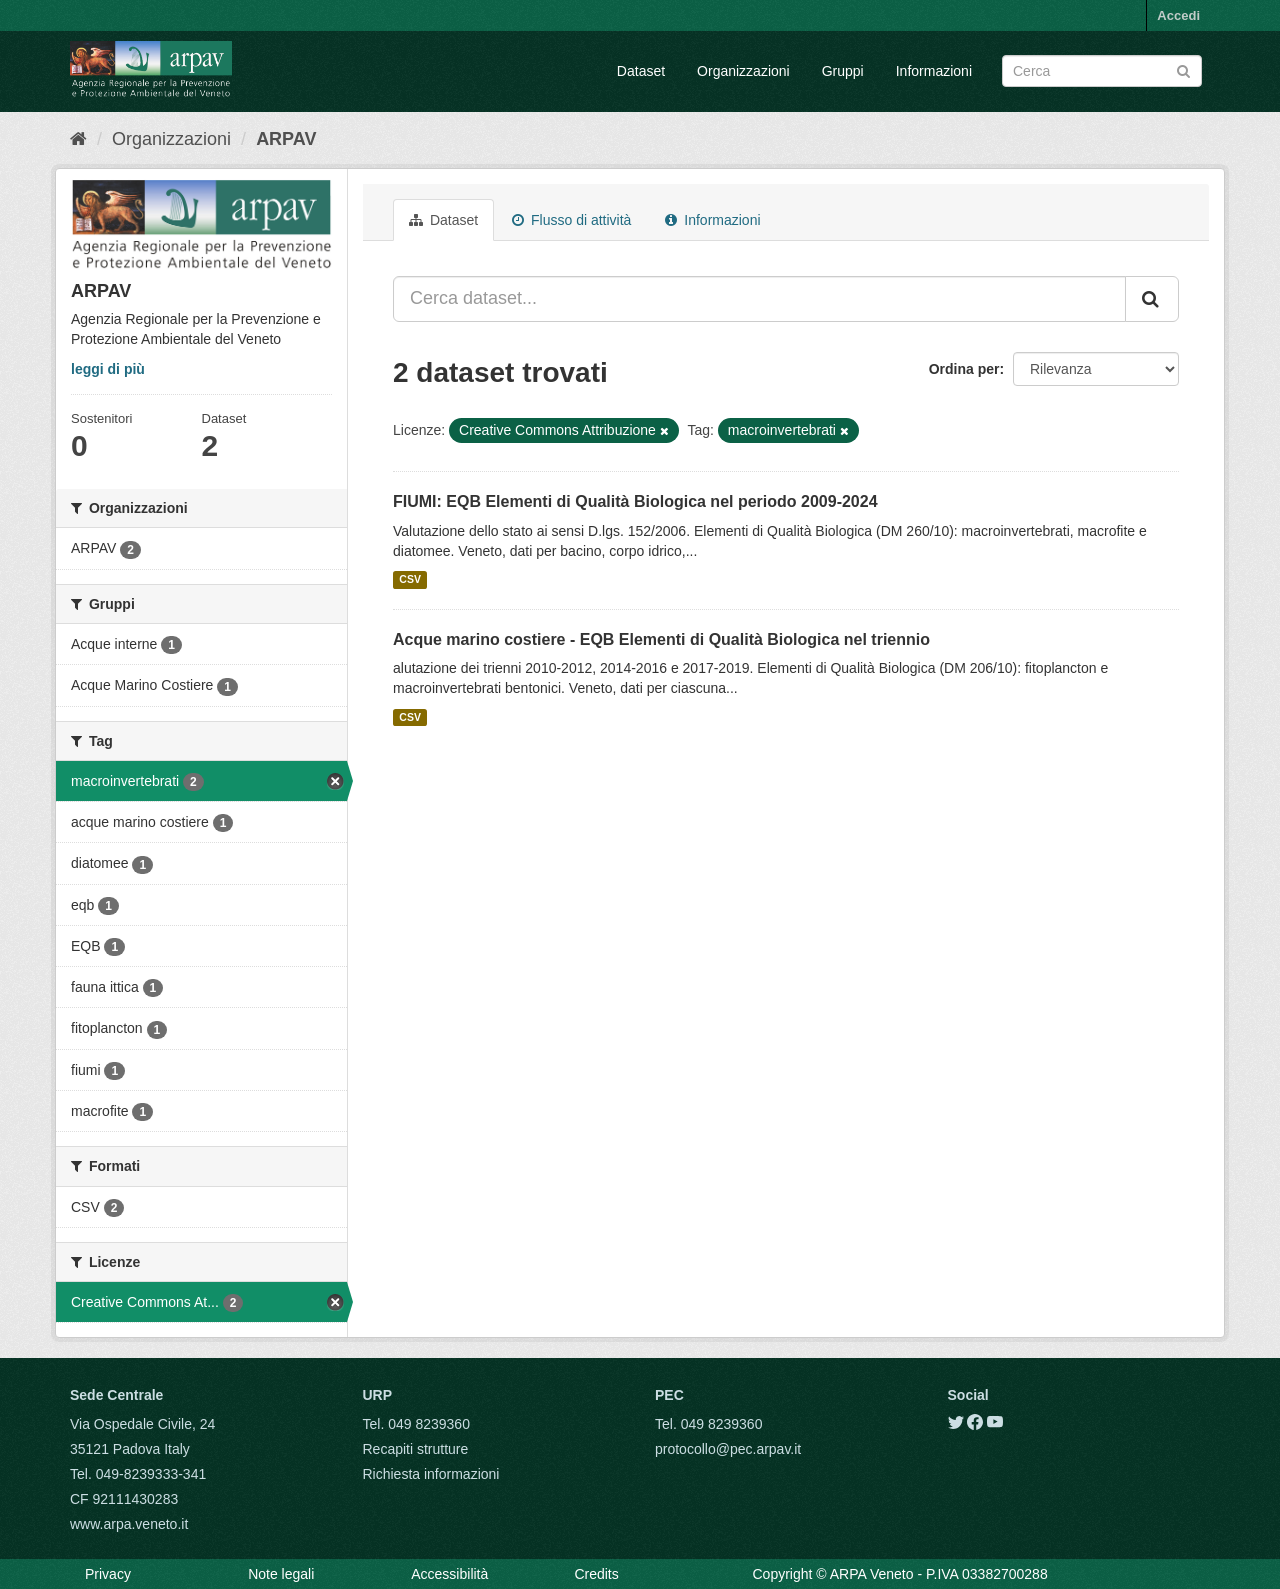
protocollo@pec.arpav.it (728, 1449)
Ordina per (964, 369)
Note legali (281, 1574)
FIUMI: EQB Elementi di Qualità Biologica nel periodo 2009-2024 (635, 501)
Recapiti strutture (416, 1449)
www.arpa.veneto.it (129, 1524)
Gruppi (843, 71)
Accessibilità (449, 1574)
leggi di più (108, 369)
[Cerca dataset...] (759, 299)
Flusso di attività (571, 220)
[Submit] (1183, 69)
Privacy (108, 1574)
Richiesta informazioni (431, 1474)
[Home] (78, 139)
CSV (410, 580)
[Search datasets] (1102, 71)
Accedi (1178, 15)
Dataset (641, 71)
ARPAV (286, 139)
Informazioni (934, 71)
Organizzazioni (743, 71)
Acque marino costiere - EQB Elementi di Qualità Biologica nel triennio (661, 639)
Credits (596, 1574)
